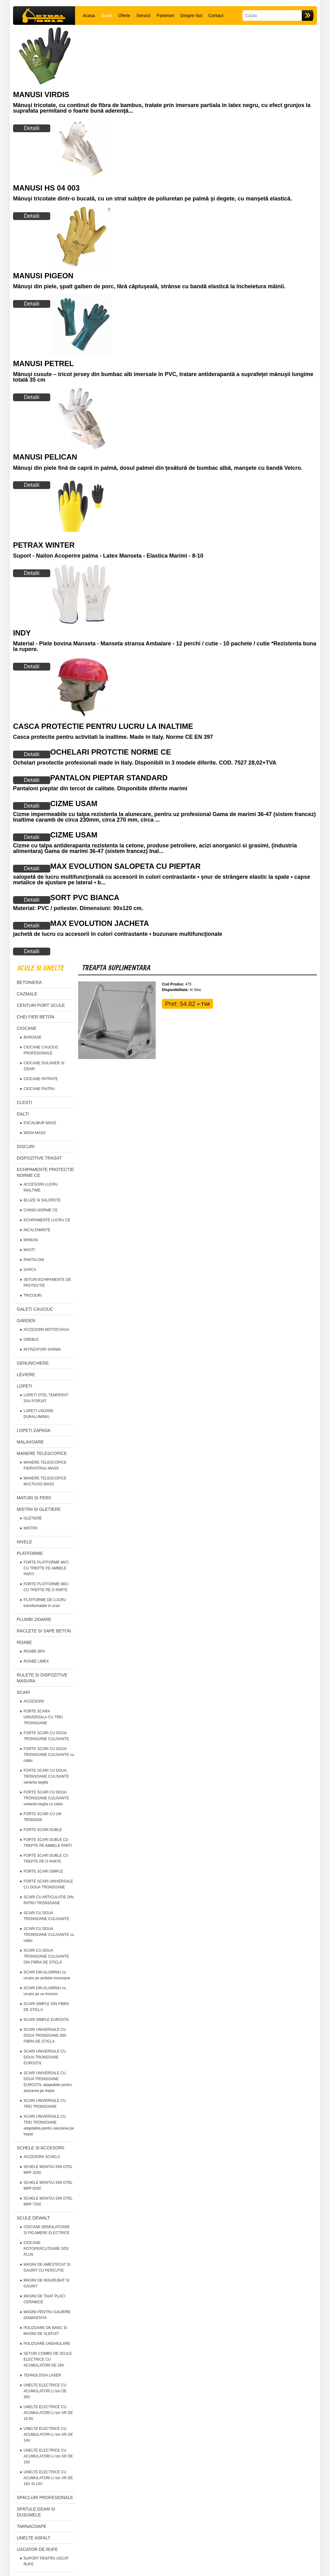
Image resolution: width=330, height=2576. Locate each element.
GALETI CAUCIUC (35, 1309)
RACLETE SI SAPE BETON (44, 1630)
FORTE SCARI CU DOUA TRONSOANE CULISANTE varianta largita (46, 1776)
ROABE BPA (34, 1651)
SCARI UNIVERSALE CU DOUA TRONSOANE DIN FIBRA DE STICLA (45, 2035)
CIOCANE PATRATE (41, 1079)
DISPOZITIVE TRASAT (39, 1158)
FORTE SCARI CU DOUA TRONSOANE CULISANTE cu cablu (49, 1755)
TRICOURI (33, 1295)
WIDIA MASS (35, 1133)
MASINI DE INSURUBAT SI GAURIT (46, 2283)
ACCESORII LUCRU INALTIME (41, 1187)
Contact (215, 15)
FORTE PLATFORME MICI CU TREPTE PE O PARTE (46, 1587)
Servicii (143, 15)
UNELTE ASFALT (33, 2537)
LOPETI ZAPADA (34, 1430)
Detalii (31, 128)
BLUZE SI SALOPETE (42, 1200)
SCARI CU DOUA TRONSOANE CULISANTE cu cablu (49, 1935)
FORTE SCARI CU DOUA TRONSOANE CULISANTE (46, 1736)
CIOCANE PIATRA (39, 1089)
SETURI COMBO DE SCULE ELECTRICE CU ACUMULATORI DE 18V (48, 2359)
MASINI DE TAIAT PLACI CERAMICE (44, 2299)
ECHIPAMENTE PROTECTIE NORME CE (45, 1172)
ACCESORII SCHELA (42, 2157)
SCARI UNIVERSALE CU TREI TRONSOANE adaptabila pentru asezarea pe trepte (49, 2125)
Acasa (89, 15)
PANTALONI (34, 1260)
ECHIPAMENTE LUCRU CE (47, 1220)
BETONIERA (29, 982)
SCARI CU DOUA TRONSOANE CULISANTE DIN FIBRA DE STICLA (46, 1956)
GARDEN (26, 1320)
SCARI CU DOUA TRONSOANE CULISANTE (46, 1916)
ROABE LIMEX (36, 1661)
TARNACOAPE (31, 2526)
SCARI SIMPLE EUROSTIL (46, 2019)
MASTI (29, 1250)
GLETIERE (33, 1518)
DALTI (23, 1113)
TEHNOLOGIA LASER (42, 2375)
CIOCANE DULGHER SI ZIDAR (44, 1066)
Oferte (124, 15)
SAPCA (30, 1270)
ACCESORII (34, 1701)
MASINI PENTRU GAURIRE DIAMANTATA (47, 2315)
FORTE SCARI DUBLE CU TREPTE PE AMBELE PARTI (48, 1843)
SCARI (23, 1692)
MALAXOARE (30, 1441)
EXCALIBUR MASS (40, 1123)
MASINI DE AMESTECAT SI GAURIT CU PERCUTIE (47, 2267)
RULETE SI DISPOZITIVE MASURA (42, 1677)
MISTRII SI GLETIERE (39, 1509)
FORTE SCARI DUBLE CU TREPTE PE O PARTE (46, 1858)
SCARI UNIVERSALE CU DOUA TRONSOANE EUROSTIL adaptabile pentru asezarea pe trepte (48, 2082)
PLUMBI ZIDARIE (34, 1619)
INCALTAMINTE (37, 1230)
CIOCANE (27, 1028)
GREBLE (31, 1339)
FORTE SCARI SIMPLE (43, 1871)
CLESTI (24, 1102)
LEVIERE (26, 1374)
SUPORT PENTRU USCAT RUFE (46, 2561)
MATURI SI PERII (34, 1497)
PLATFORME (30, 1553)
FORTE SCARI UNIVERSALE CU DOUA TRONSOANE (48, 1884)
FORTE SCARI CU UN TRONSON (42, 1817)
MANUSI (31, 1240)
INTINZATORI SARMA (42, 1349)
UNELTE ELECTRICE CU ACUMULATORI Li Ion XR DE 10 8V (48, 2413)
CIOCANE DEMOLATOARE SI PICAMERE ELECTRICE (47, 2230)
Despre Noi (191, 15)
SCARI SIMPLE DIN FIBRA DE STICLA (46, 2007)
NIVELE (24, 1541)
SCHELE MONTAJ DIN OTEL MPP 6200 (48, 2185)
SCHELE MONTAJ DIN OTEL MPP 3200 (48, 2170)
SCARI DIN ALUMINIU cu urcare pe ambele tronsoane (47, 1975)
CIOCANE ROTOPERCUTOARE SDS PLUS (46, 2249)
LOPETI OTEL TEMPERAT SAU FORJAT (46, 1398)
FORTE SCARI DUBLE (43, 1830)
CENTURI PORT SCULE (41, 1005)
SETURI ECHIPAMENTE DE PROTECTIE (47, 1282)
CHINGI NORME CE (41, 1210)
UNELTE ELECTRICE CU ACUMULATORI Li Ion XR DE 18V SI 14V (48, 2478)
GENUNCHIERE (33, 1363)
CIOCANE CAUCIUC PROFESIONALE (41, 1050)
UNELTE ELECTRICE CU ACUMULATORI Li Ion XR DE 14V (48, 2434)
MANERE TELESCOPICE (42, 1453)
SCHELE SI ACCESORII (40, 2147)
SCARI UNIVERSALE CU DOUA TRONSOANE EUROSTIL (45, 2057)
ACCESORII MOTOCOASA (46, 1329)
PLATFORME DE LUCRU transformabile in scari (45, 1603)
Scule (106, 15)
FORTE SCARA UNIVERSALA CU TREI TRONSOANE (43, 1717)
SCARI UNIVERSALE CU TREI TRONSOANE (45, 2103)
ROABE (24, 1642)
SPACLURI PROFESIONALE (45, 2497)
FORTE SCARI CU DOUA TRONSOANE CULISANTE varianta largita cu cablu (46, 1798)
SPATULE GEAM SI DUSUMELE (36, 2511)
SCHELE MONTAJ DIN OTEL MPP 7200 (48, 2201)
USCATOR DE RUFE (37, 2549)
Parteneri (165, 15)
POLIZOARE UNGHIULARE (47, 2343)
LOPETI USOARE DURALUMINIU (39, 1414)
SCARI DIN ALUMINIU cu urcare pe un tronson (45, 1991)
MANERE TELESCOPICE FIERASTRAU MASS (45, 1465)
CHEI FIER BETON (35, 1016)
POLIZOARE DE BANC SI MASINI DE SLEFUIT (45, 2331)
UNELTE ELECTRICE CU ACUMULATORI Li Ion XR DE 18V (48, 2456)
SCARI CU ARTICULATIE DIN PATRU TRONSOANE (49, 1900)
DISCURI (26, 1146)
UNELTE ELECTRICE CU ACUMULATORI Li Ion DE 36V (45, 2391)
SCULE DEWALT (33, 2217)
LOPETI (24, 1386)
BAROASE (33, 1037)
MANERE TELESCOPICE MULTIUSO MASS (45, 1481)
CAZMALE (27, 993)
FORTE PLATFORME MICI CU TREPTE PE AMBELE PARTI (46, 1568)
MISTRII (30, 1528)
